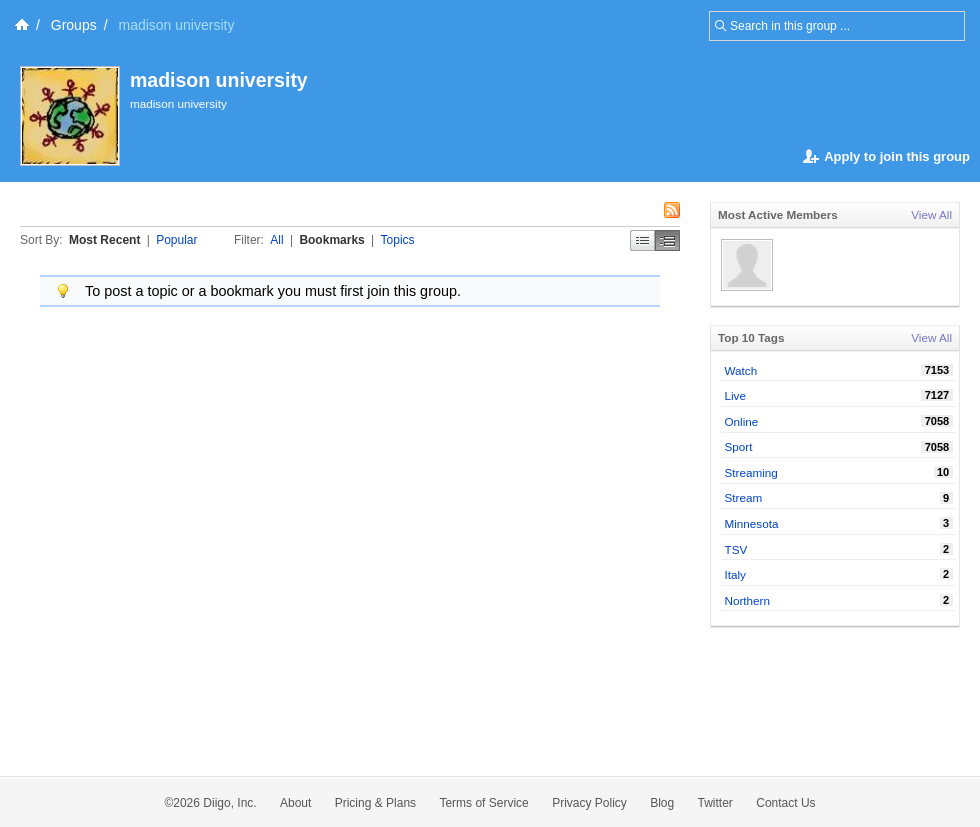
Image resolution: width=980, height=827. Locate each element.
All (276, 240)
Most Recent (104, 240)
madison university (219, 80)
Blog (662, 803)
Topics (398, 240)
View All (931, 214)
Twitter (715, 803)
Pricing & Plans (375, 803)
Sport (739, 446)
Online (742, 421)
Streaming (751, 472)
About (295, 803)
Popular (176, 240)
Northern (747, 600)
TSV (736, 549)
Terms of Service (483, 803)
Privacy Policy (589, 803)
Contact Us (785, 803)
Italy (735, 574)
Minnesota (752, 523)
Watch (741, 370)
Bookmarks (331, 240)
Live (735, 395)
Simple (642, 240)
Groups (74, 25)
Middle (667, 240)
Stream (744, 497)
